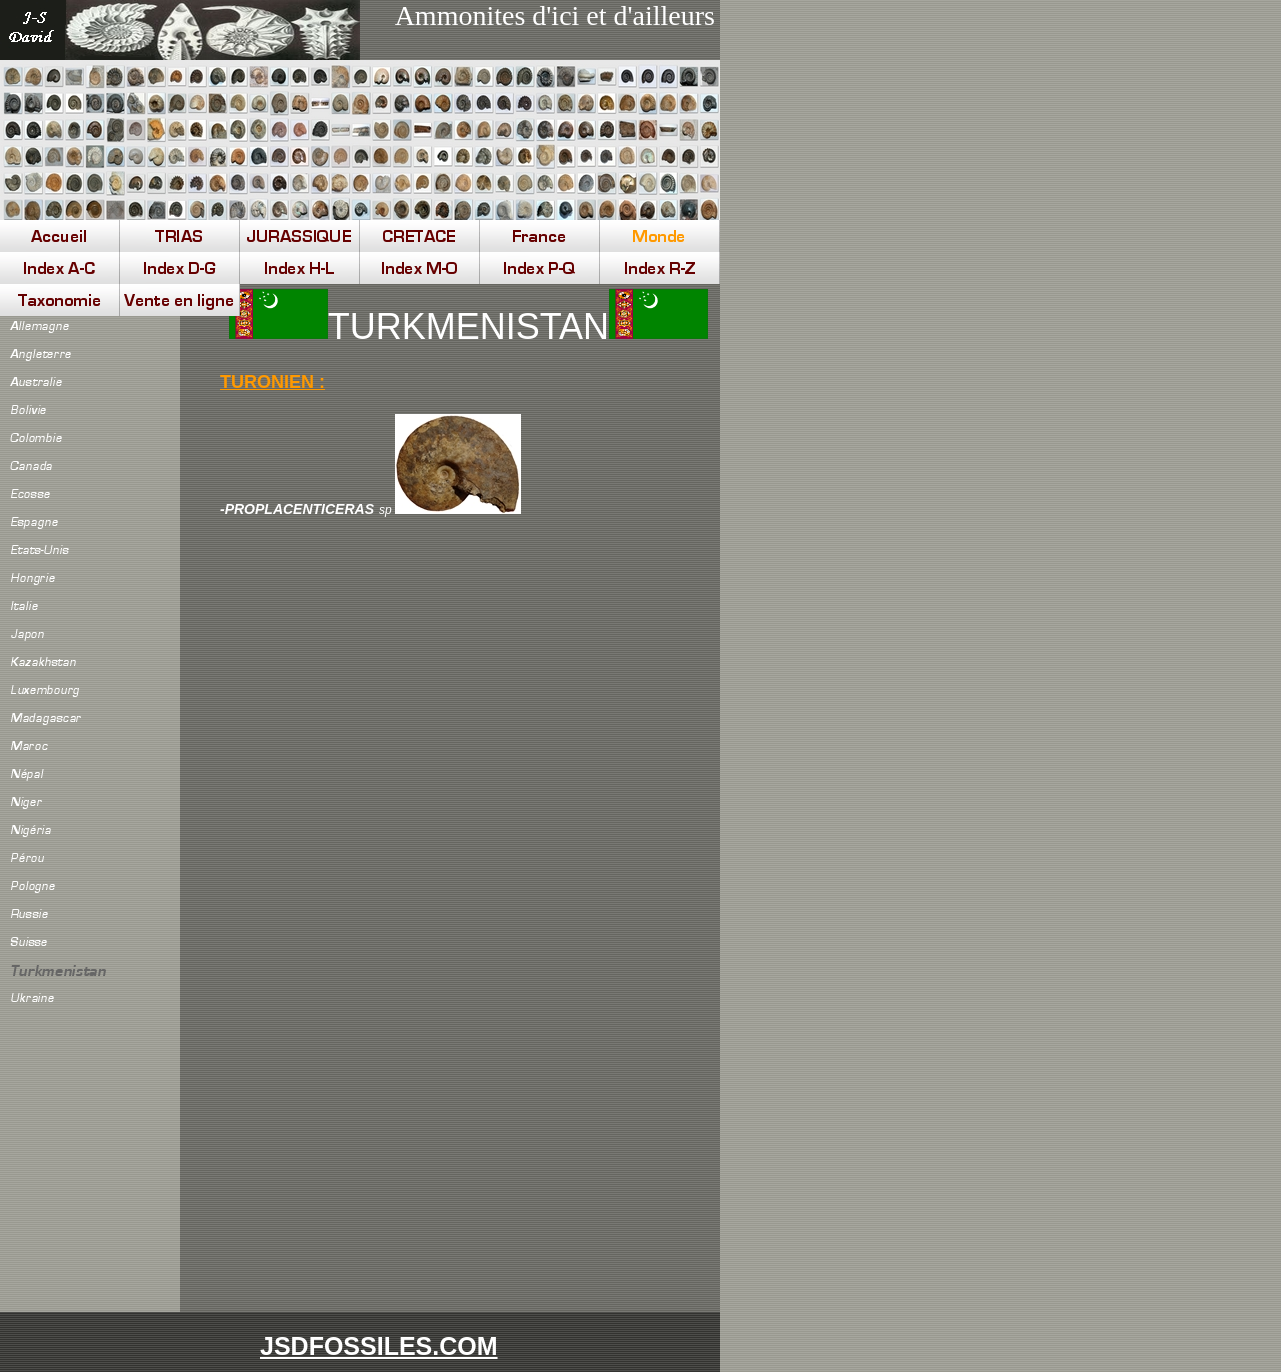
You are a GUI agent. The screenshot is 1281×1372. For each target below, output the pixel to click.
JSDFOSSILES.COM (379, 1346)
